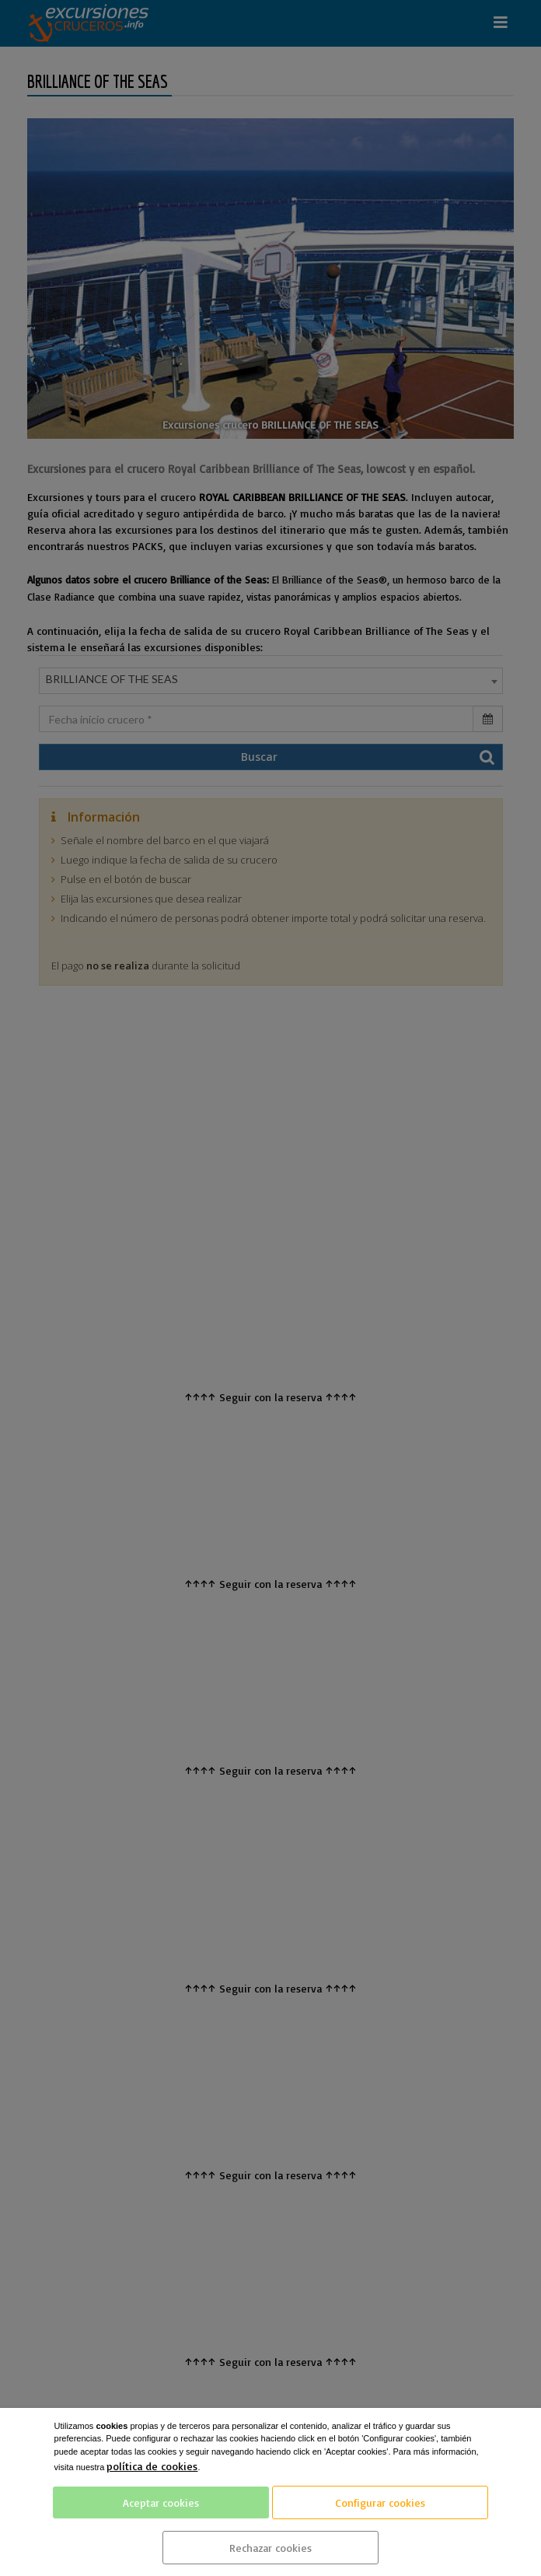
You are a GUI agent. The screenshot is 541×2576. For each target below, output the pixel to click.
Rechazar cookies (270, 2547)
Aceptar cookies (161, 2502)
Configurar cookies (380, 2502)
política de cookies (151, 2466)
